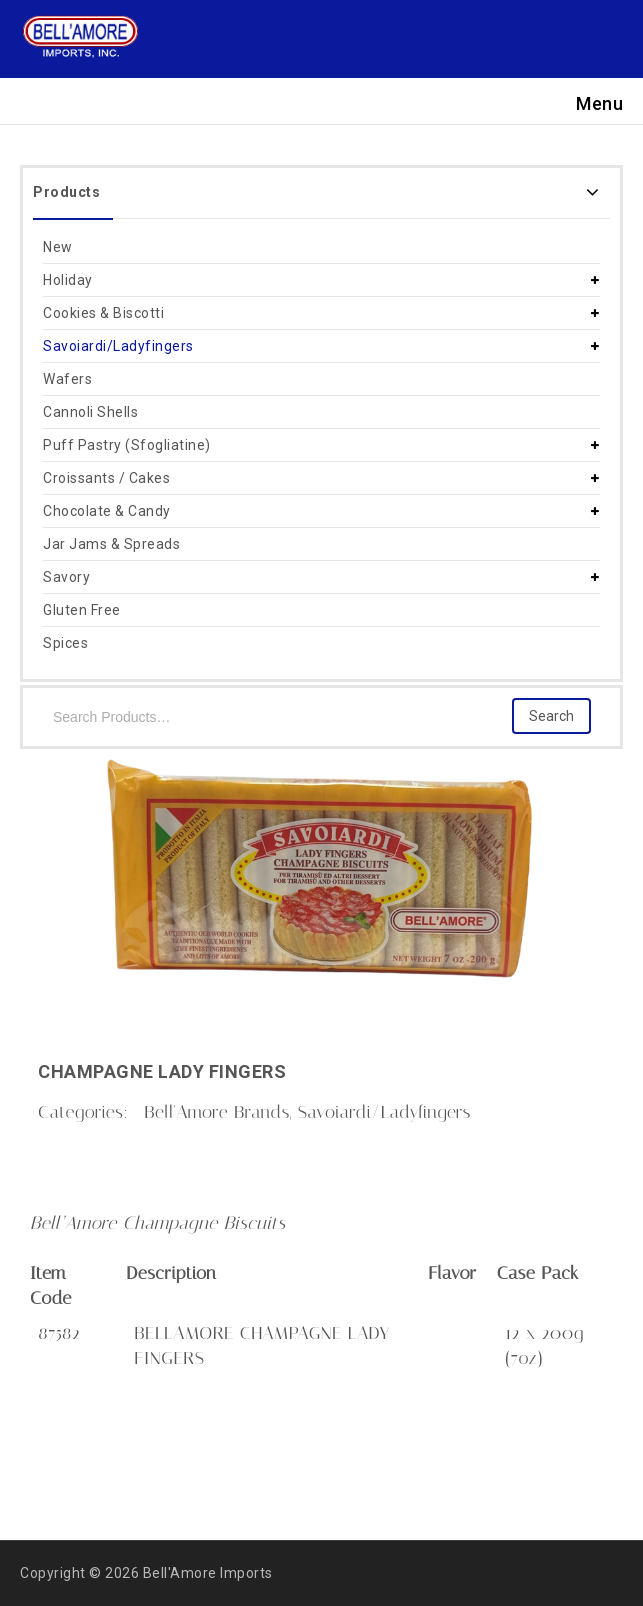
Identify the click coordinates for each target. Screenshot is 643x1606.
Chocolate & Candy (107, 511)
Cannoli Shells (90, 412)
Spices (65, 643)
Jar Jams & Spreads (111, 544)
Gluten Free (82, 610)
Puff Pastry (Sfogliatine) (127, 445)
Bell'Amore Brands (216, 1112)
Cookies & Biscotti (103, 313)
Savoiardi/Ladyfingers (118, 346)
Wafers (67, 379)
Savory (66, 577)
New (58, 247)
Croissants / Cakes (106, 478)
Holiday (68, 280)
